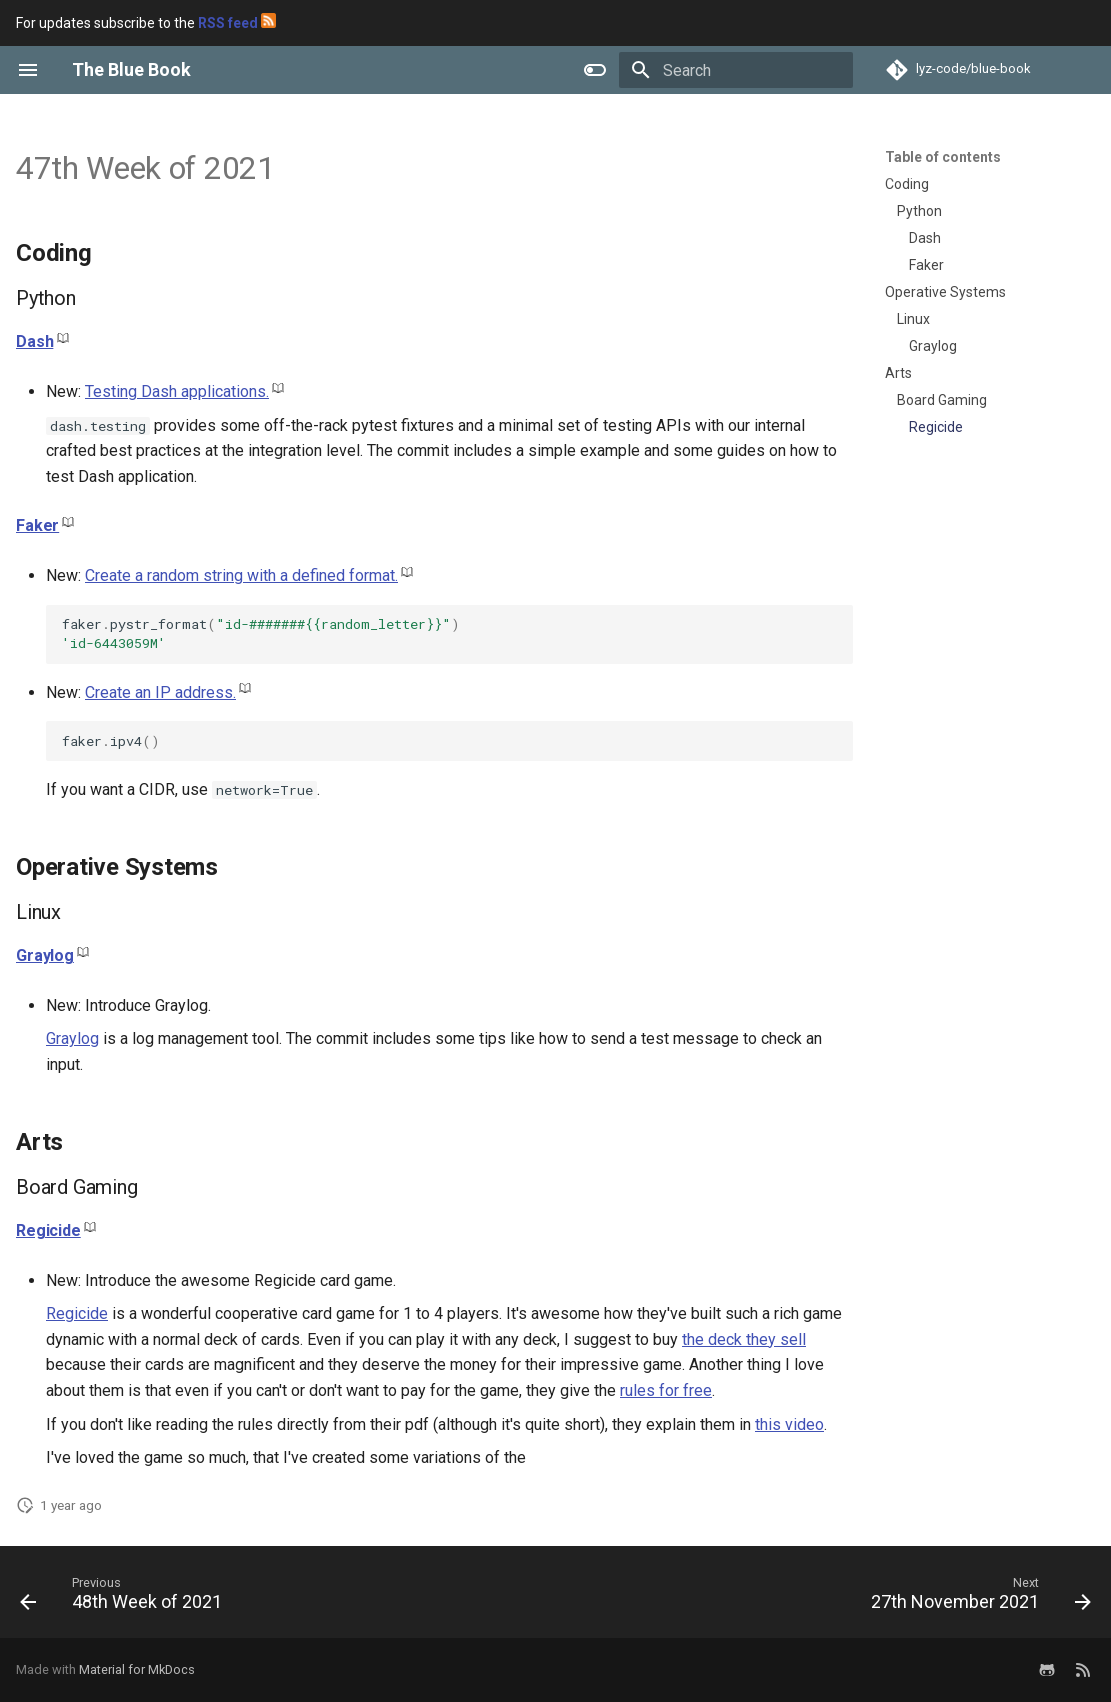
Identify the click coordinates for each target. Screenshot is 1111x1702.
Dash (34, 341)
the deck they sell (744, 1339)
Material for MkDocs (137, 1669)
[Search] (736, 70)
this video (789, 1424)
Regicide (48, 1230)
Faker (37, 525)
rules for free (666, 1390)
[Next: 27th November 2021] (976, 1598)
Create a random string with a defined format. (241, 575)
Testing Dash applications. (177, 391)
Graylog (45, 955)
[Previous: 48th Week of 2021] (126, 1598)
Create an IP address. (160, 692)
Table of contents (943, 157)
